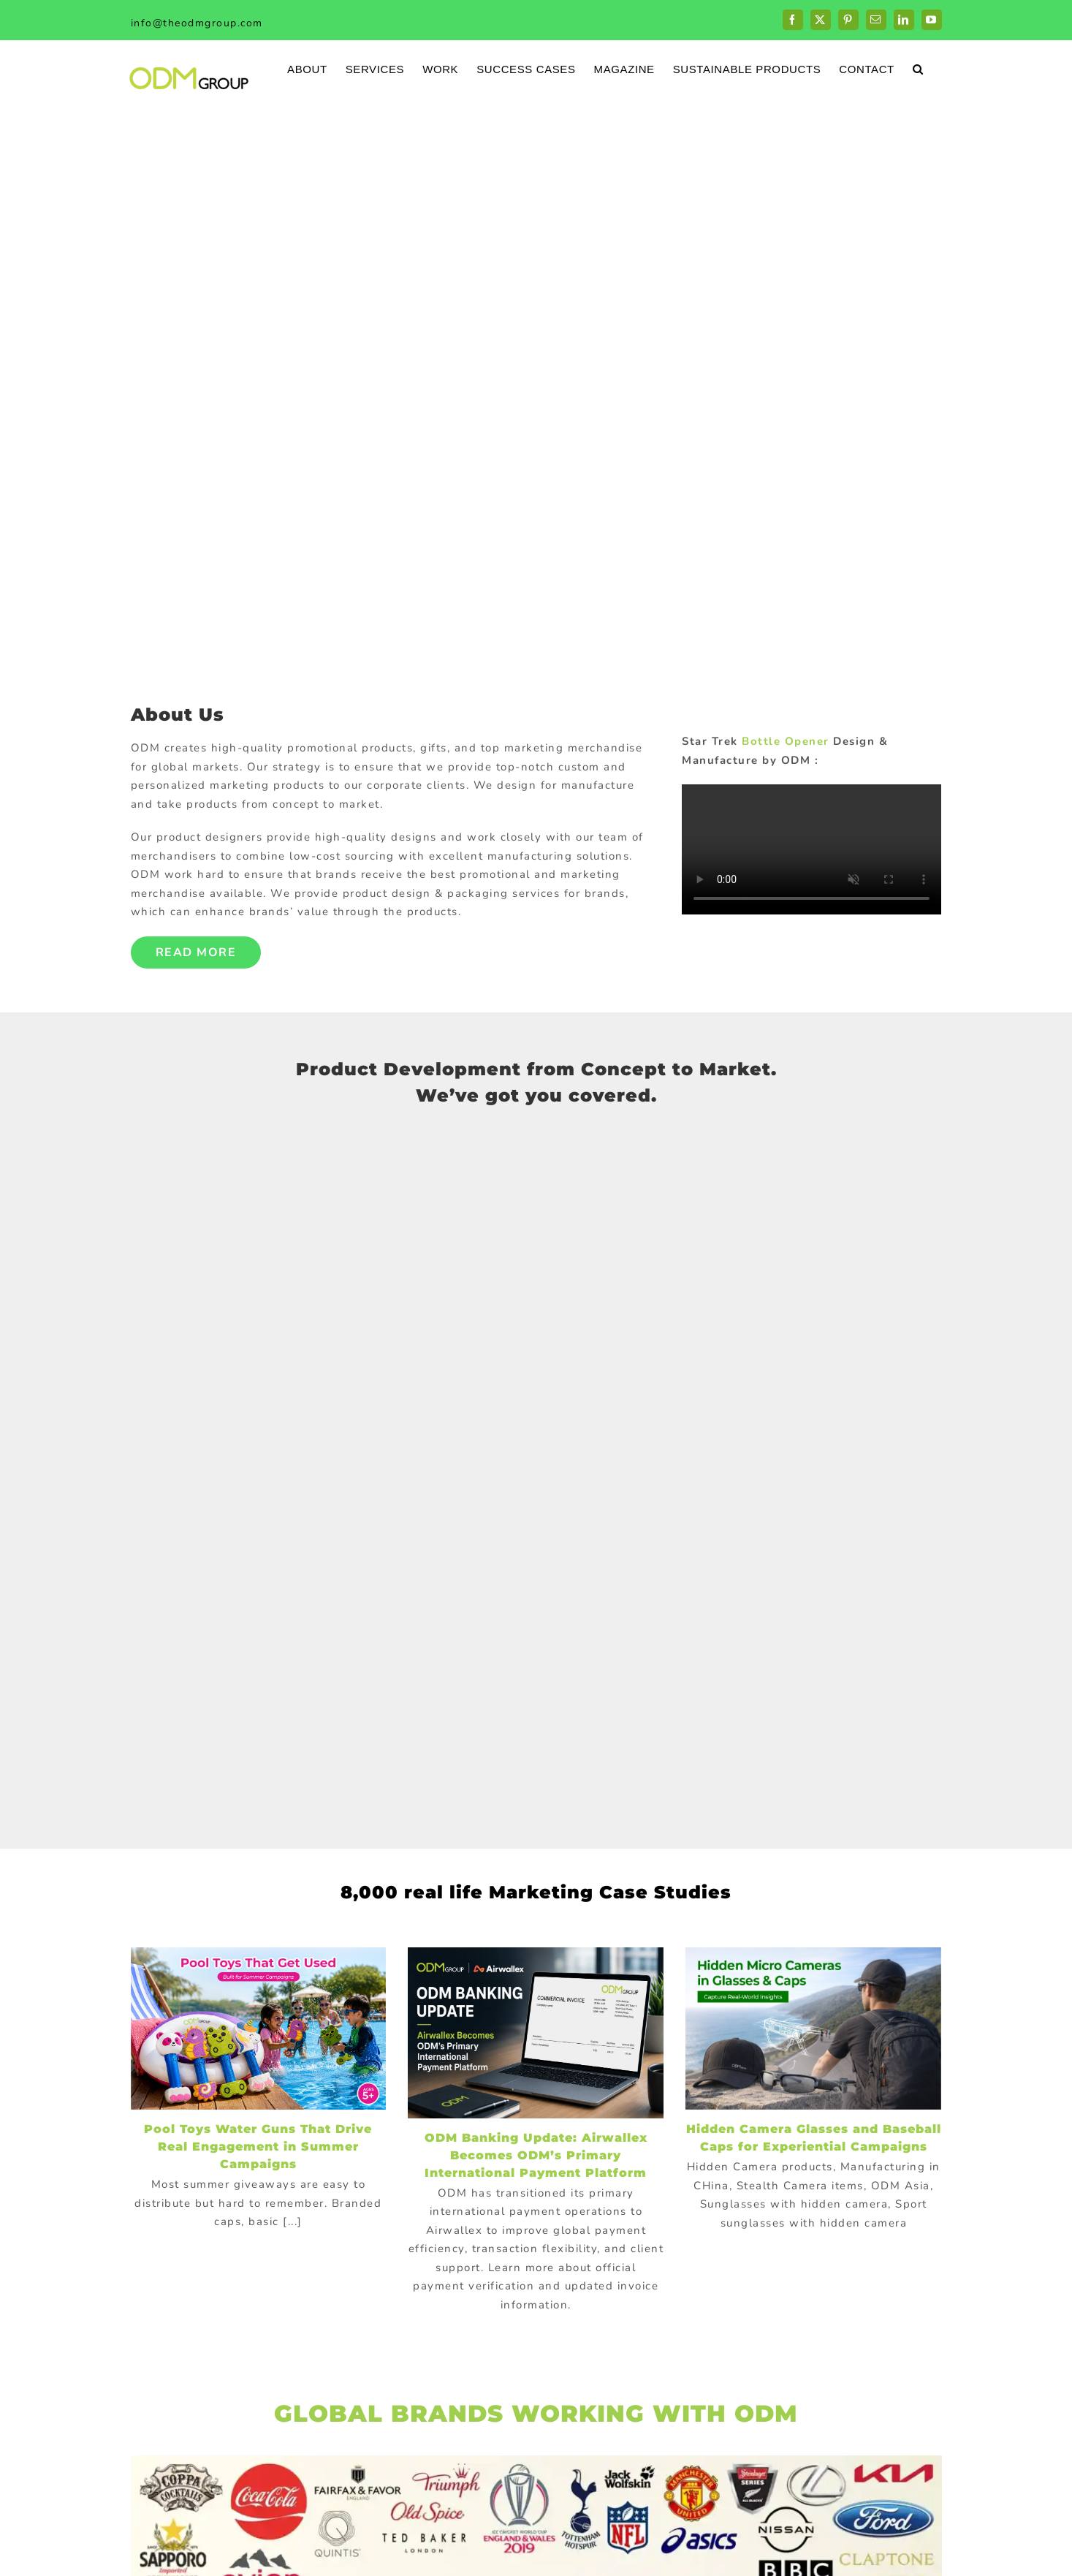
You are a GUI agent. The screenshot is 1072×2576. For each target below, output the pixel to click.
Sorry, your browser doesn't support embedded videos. (811, 849)
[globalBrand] (536, 2460)
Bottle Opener (785, 741)
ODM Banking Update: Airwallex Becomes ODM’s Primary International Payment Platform (536, 2155)
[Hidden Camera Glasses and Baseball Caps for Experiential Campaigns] (813, 2028)
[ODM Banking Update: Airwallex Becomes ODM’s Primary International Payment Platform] (536, 2032)
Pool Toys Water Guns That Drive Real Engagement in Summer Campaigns (258, 2146)
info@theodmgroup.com (197, 23)
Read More (196, 952)
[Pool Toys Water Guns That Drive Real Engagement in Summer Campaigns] (259, 2028)
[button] (918, 68)
